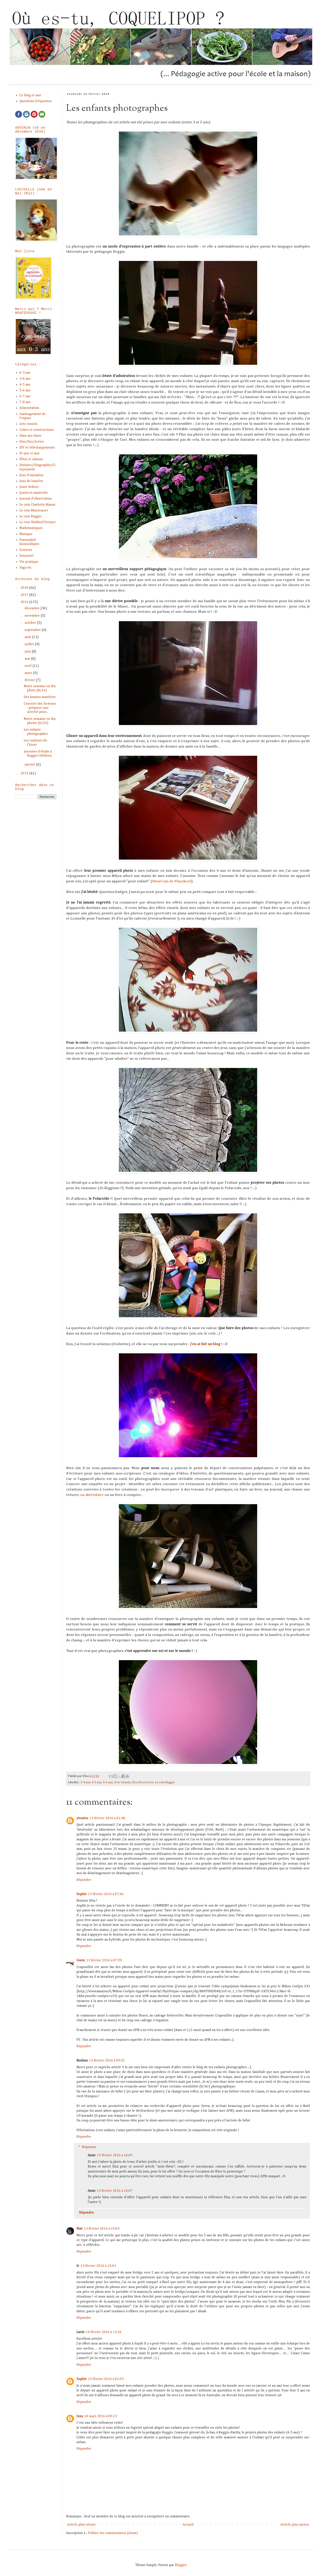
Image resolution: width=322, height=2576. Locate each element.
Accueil (188, 2524)
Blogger (181, 2565)
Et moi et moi (29, 453)
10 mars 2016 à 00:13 (100, 2416)
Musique (25, 534)
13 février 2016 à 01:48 (107, 1818)
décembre (32, 608)
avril (28, 666)
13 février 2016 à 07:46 (106, 1894)
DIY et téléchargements (37, 447)
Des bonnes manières (40, 697)
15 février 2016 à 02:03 (106, 2379)
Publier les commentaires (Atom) (113, 2533)
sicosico (82, 1818)
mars (29, 673)
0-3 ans (24, 373)
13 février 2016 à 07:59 (104, 1960)
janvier (30, 764)
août (28, 637)
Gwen (81, 1960)
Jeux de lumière (31, 481)
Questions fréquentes (35, 101)
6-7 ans (24, 396)
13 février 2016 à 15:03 (102, 2228)
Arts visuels (122, 1782)
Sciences (25, 550)
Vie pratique (28, 562)
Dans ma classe (30, 435)
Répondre (84, 1880)
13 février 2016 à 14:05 (114, 2155)
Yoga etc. (25, 567)
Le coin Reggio (165, 1782)
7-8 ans (24, 402)
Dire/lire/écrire (143, 1782)
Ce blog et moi (30, 95)
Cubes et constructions (36, 430)
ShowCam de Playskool (171, 881)
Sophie (82, 1894)
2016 (25, 602)
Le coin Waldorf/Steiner (37, 522)
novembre (33, 615)
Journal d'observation (35, 498)
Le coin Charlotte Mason (37, 505)
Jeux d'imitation (31, 475)
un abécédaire (92, 1495)
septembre (33, 630)
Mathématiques (31, 528)
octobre (31, 623)
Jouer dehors (29, 487)
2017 (25, 595)
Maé (80, 2228)
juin (28, 651)
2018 (25, 588)
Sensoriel (26, 556)
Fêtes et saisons (31, 459)
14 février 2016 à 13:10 (103, 2332)
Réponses (89, 2147)
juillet (30, 644)
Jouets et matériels (33, 493)
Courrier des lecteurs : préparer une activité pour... (40, 708)
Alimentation (29, 408)
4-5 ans (97, 1782)
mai (28, 659)
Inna (80, 2416)
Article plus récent (81, 2524)
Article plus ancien (295, 2524)
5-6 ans (108, 1782)
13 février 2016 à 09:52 (107, 2060)
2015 (25, 773)
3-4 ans (85, 1782)
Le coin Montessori (33, 510)
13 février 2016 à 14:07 (114, 2191)
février (30, 680)
